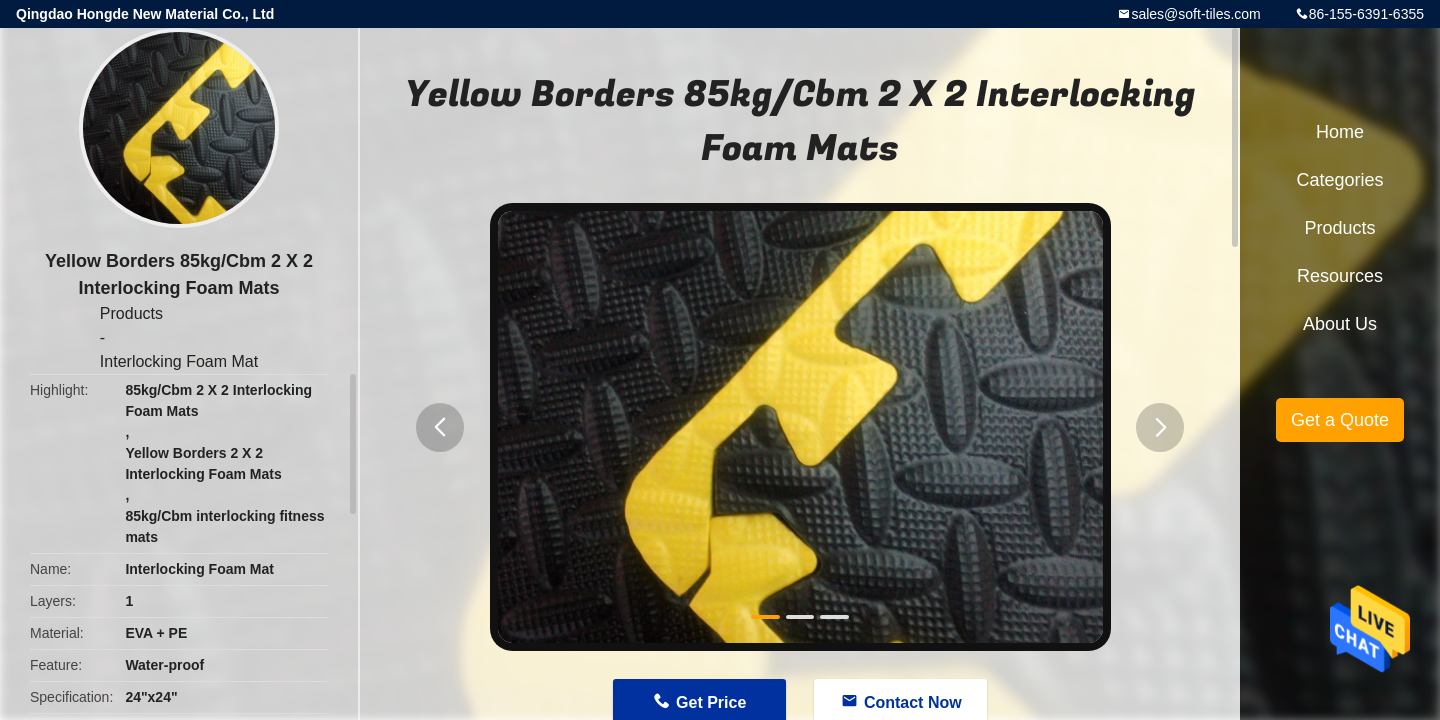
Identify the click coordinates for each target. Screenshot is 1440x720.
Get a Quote (1340, 420)
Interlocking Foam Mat (179, 361)
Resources (1340, 276)
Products (131, 313)
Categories (1339, 180)
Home (1340, 132)
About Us (1340, 324)
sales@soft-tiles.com (1195, 14)
